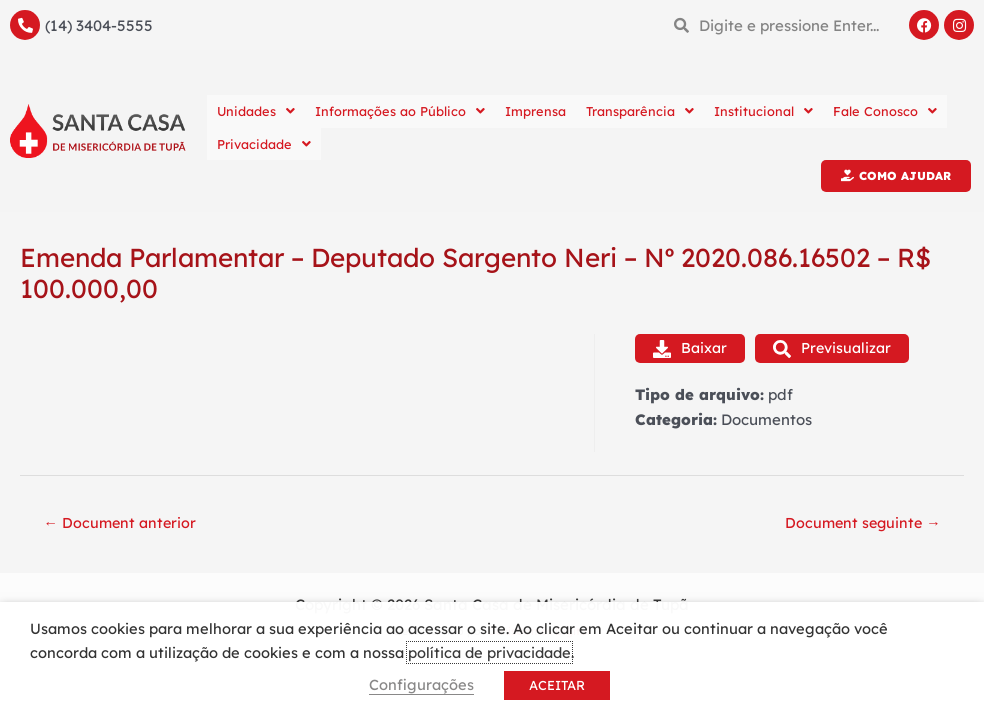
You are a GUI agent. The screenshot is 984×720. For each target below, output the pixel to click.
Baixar (691, 348)
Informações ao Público (400, 111)
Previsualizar (836, 348)
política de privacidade (489, 652)
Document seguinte (859, 525)
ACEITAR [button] (557, 685)
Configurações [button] (421, 684)
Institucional (763, 111)
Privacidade (264, 144)
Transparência (640, 111)
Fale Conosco (885, 111)
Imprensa (535, 111)
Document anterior (123, 525)
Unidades (256, 111)
